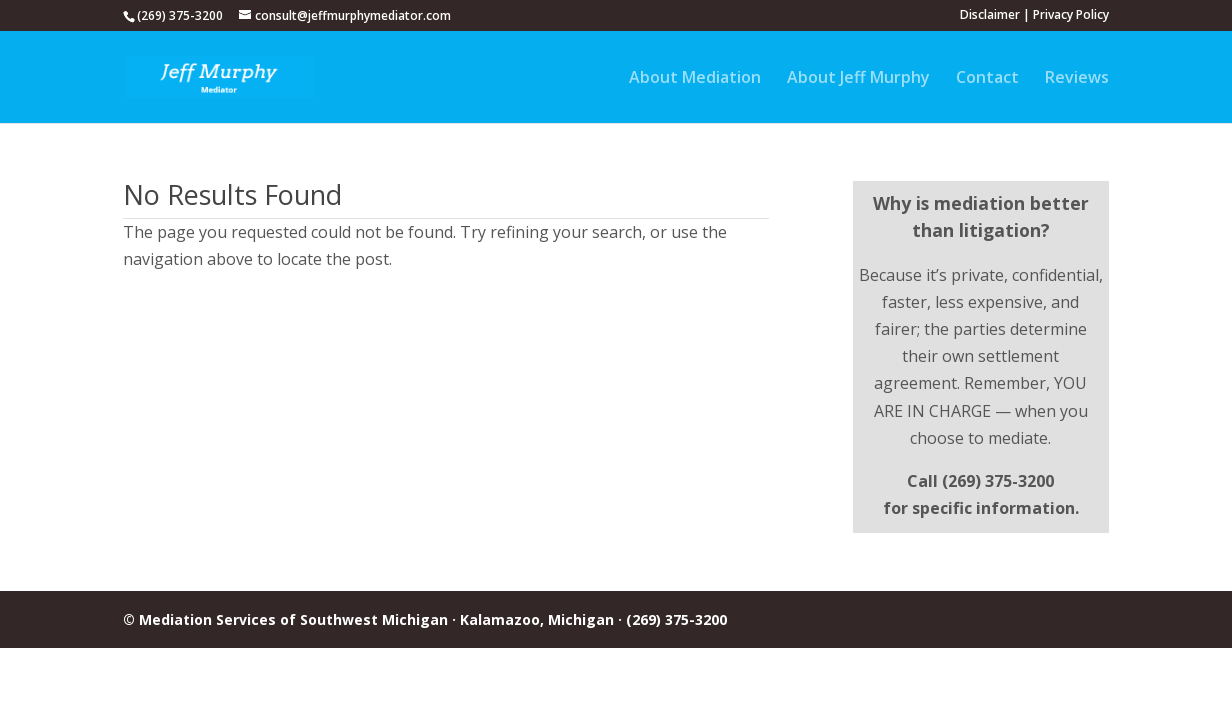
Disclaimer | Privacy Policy (1034, 16)
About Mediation (695, 79)
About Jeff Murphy (858, 79)
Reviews (1077, 79)
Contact (987, 79)
